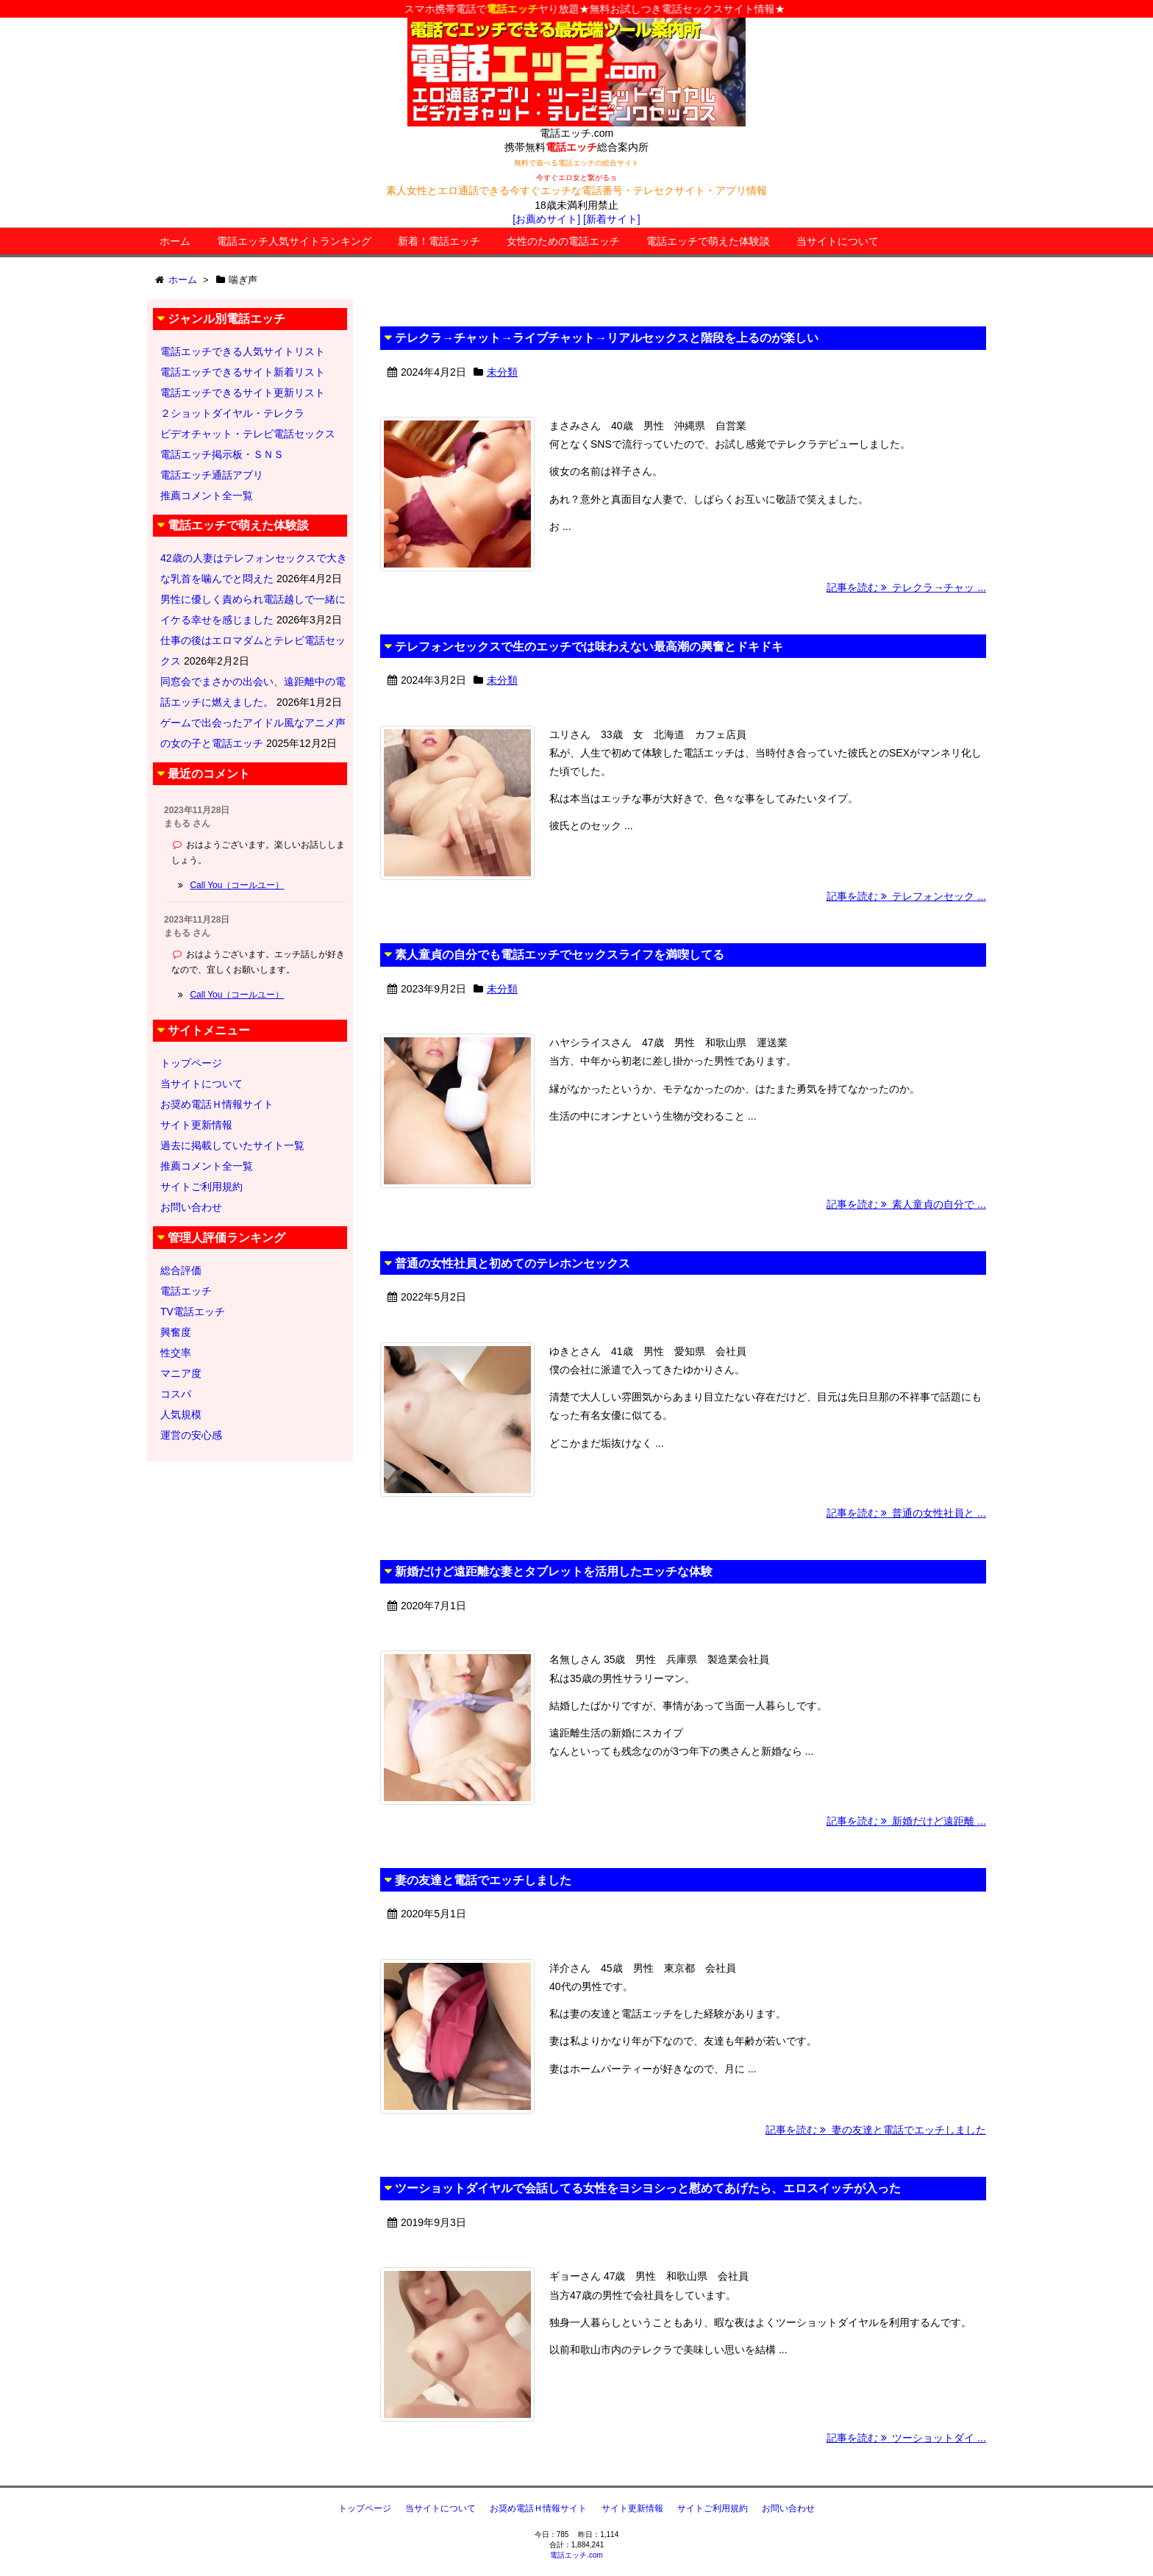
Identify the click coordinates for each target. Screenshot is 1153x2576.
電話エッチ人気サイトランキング (294, 241)
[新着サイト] (611, 219)
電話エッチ (186, 1291)
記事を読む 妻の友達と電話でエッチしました (875, 2130)
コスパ (175, 1394)
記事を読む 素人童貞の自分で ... (906, 1204)
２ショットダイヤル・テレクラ (232, 413)
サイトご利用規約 (201, 1186)
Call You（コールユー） (237, 885)
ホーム (175, 241)
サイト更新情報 (196, 1125)
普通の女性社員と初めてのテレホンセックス (512, 1263)
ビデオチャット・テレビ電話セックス (247, 434)
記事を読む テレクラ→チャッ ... (906, 587)
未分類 (502, 372)
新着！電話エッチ (439, 241)
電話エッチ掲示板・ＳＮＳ (222, 454)
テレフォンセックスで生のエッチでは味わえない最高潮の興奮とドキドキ (589, 646)
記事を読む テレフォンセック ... (906, 896)
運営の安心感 (191, 1435)
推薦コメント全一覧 (206, 495)
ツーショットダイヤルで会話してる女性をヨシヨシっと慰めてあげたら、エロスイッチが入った (648, 2188)
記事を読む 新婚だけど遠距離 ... (906, 1821)
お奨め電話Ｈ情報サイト (217, 1104)
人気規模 (180, 1414)
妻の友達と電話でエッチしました (483, 1880)
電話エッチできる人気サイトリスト (242, 351)
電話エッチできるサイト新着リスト (242, 372)
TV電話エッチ (192, 1311)
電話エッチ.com (576, 2555)
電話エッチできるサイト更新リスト (242, 392)
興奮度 (175, 1332)
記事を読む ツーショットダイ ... (906, 2438)
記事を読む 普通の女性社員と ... (906, 1513)
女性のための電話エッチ (563, 241)
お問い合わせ (191, 1207)
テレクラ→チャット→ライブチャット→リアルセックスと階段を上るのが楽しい (606, 338)
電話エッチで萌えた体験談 (708, 241)
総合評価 (180, 1270)
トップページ (191, 1063)
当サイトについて (837, 241)
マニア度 (180, 1373)
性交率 (175, 1353)
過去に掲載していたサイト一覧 (232, 1145)
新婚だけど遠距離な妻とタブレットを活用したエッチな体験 (554, 1571)
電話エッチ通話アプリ (211, 475)
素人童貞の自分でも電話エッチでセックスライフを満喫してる (559, 954)
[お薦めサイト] (546, 219)
